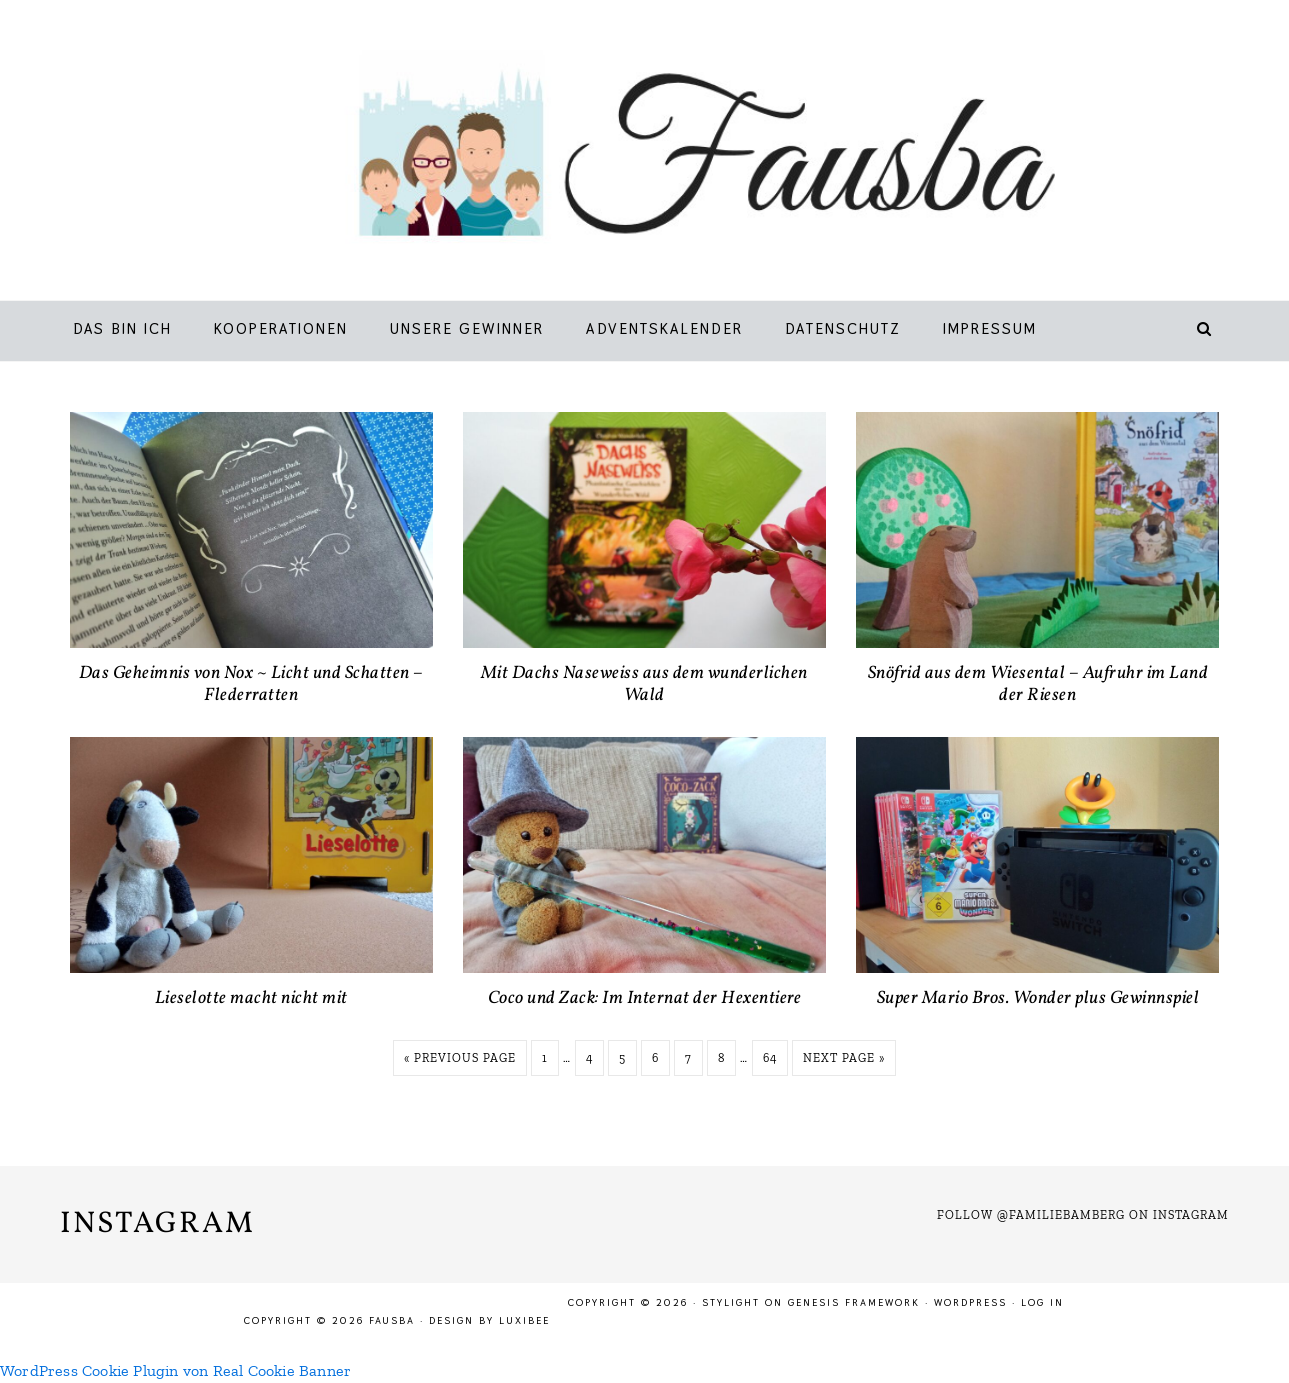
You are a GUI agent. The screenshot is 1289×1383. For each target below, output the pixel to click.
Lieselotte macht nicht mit (251, 998)
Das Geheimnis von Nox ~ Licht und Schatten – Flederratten (251, 684)
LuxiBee (524, 1320)
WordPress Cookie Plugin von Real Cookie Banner (175, 1370)
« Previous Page (460, 1058)
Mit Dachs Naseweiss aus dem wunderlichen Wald (644, 684)
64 (770, 1058)
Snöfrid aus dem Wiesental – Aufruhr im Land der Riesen (1038, 684)
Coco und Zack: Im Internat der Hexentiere (645, 998)
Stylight (731, 1302)
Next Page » (844, 1058)
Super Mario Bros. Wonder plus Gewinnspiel (1038, 998)
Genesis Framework (854, 1302)
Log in (1042, 1302)
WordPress (970, 1302)
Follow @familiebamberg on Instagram (1083, 1215)
